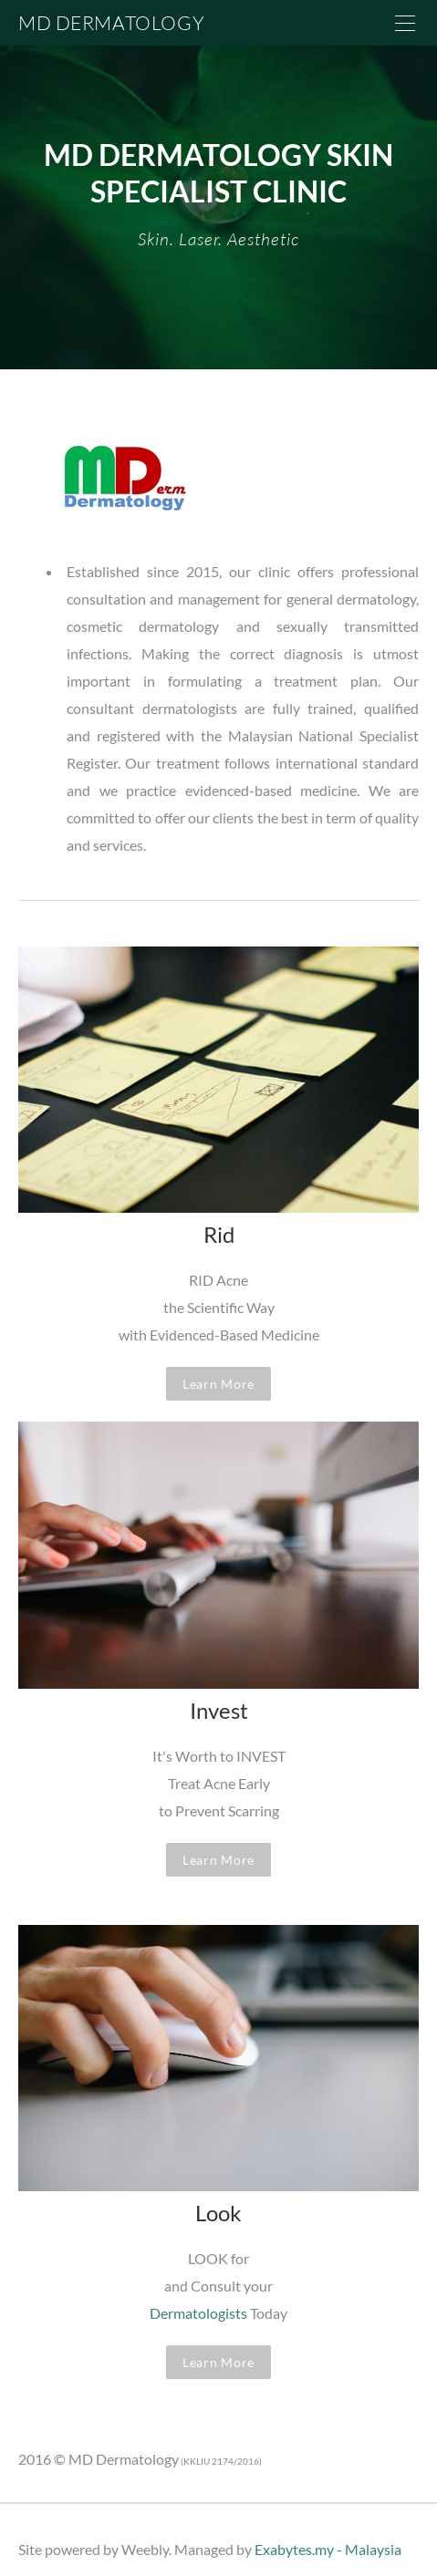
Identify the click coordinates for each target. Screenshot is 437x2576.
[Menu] (405, 23)
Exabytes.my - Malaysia (328, 2549)
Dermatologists (198, 2313)
